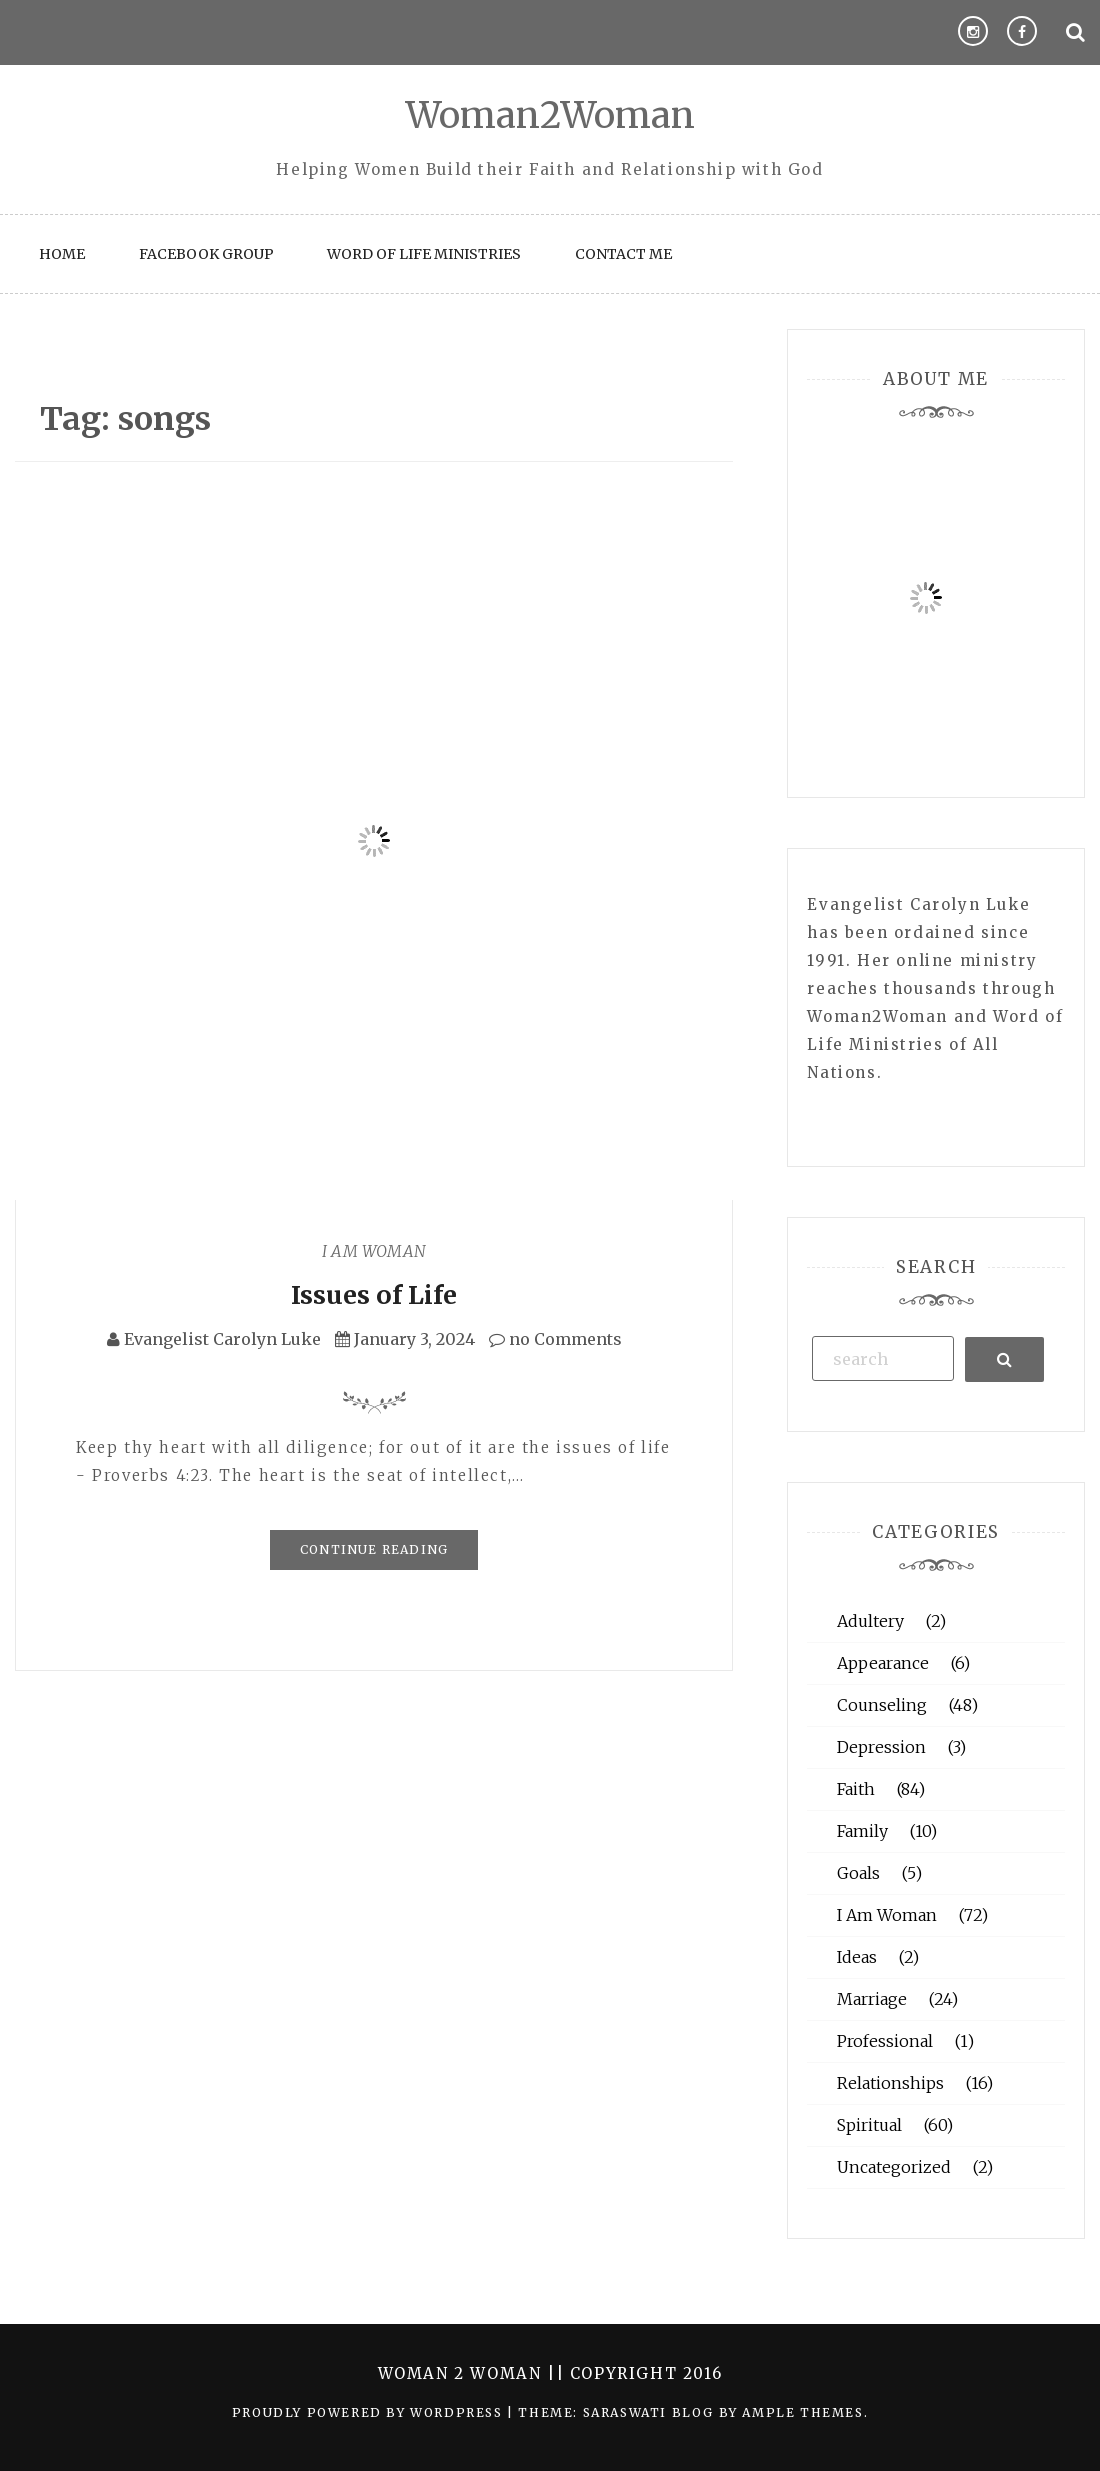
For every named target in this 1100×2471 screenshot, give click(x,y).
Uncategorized (894, 2167)
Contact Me (623, 254)
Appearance (883, 1663)
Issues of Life (374, 1295)
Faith (856, 1789)
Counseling (882, 1705)
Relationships (890, 2083)
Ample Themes (802, 2412)
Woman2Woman (550, 115)
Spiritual (869, 2125)
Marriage (872, 1999)
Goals (858, 1873)
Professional (885, 2041)
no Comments (555, 1339)
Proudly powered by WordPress (369, 2412)
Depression (881, 1747)
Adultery (870, 1621)
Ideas (857, 1957)
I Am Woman (374, 1251)
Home (62, 254)
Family (862, 1831)
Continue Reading (374, 1549)
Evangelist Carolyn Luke (222, 1339)
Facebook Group (206, 254)
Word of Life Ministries (424, 254)
